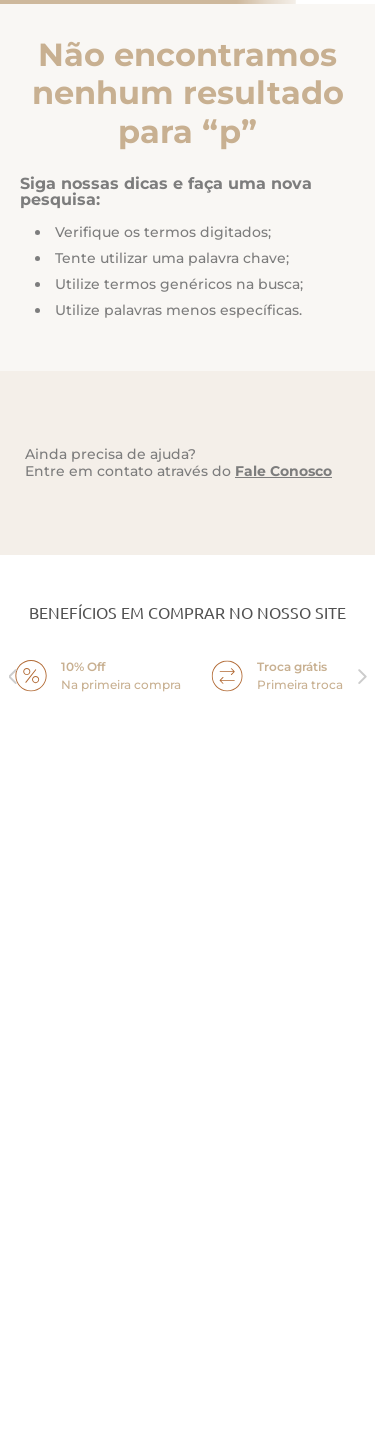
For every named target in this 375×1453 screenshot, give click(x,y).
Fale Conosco (283, 471)
